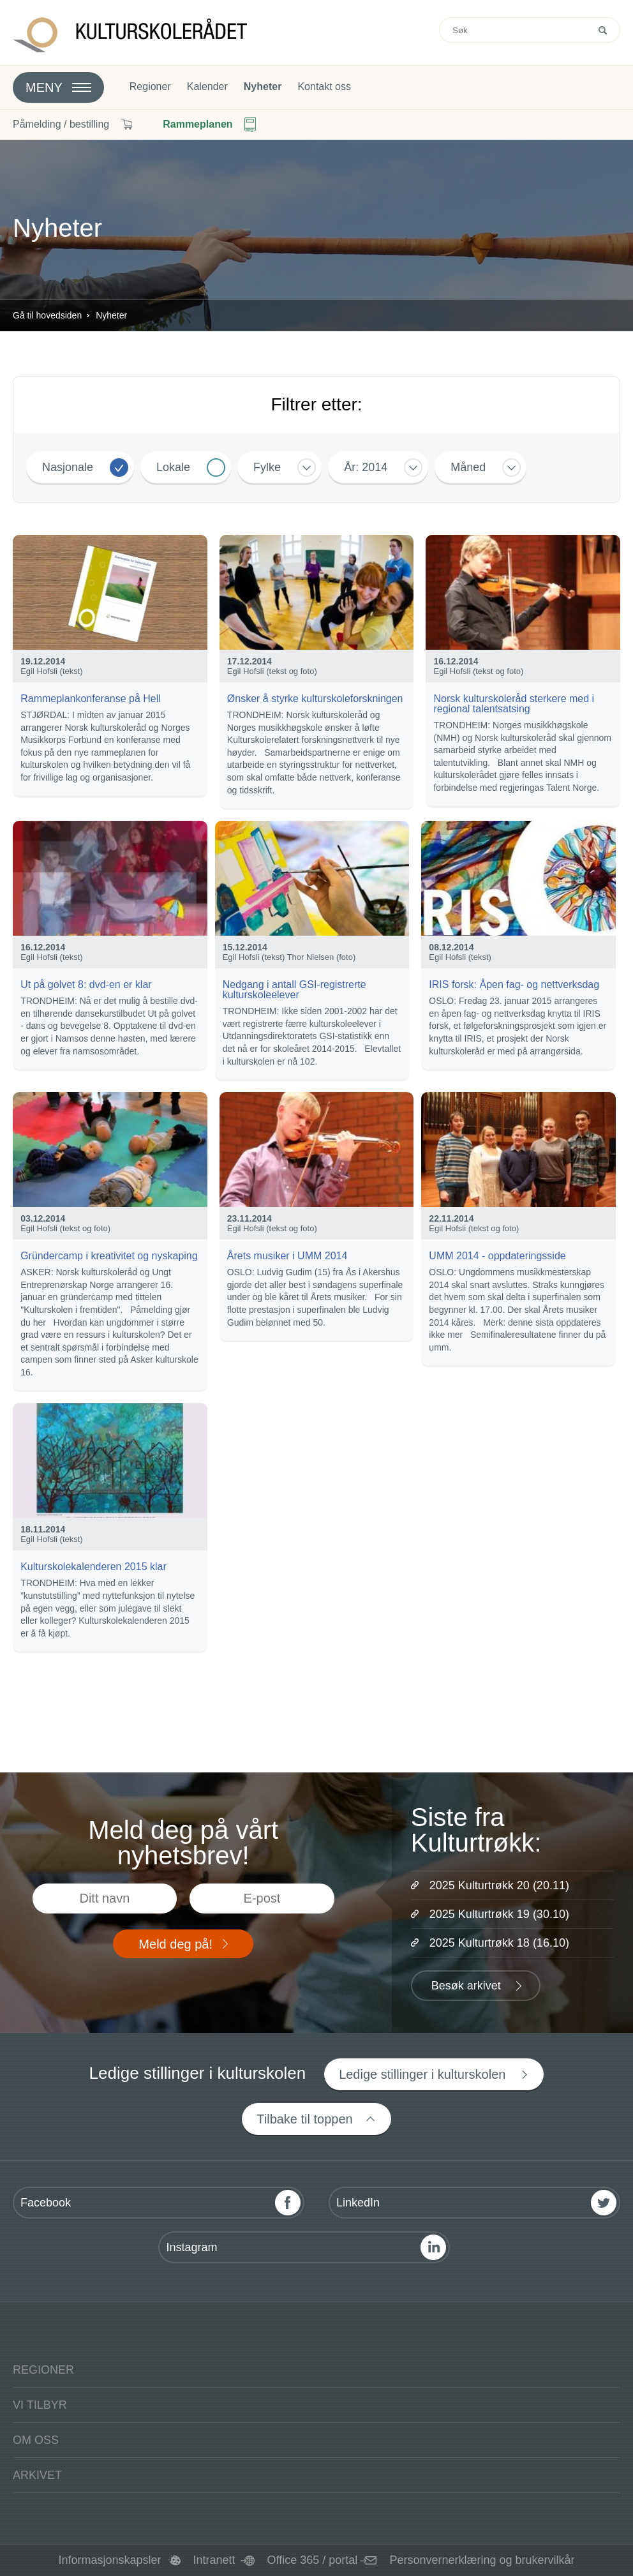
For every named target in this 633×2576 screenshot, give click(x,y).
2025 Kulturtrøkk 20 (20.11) (499, 1885)
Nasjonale (67, 467)
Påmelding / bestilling (61, 124)
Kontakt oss (324, 87)
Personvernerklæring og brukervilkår (481, 2560)
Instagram (191, 2247)
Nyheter (263, 87)
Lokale (173, 467)
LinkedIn (358, 2202)
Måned (468, 467)
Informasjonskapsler (109, 2560)
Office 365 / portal (312, 2560)
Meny (44, 87)
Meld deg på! (175, 1944)
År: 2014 (365, 467)
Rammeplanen (197, 124)
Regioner (150, 87)
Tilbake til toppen (304, 2119)
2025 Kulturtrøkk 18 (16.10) (499, 1942)
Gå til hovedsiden (47, 315)
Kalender (207, 87)
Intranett (214, 2560)
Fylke (267, 467)
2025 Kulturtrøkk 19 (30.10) (499, 1914)
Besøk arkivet (466, 1985)
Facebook (45, 2202)
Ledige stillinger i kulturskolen (422, 2074)
